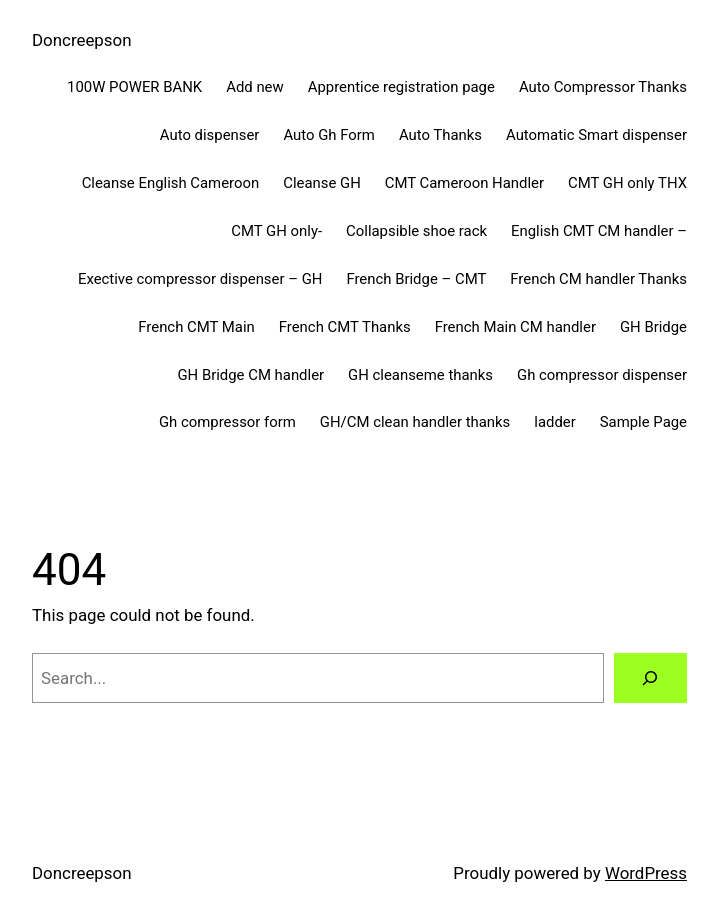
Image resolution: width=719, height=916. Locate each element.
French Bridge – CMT (416, 279)
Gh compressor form (227, 422)
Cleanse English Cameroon (171, 183)
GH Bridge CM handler (250, 375)
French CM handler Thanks (598, 279)
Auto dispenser (210, 135)
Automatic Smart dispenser (596, 135)
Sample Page (643, 422)
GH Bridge (653, 327)
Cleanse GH (322, 183)
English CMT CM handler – (599, 231)
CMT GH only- (276, 231)
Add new (255, 87)
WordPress (646, 873)
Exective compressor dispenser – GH (200, 279)
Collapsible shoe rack (416, 231)
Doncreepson (82, 40)
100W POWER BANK (134, 87)
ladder (554, 422)
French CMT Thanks (345, 327)
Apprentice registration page (401, 87)
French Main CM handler (515, 327)
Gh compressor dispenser (602, 375)
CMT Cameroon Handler (464, 183)
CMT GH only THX (627, 183)
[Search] (650, 678)
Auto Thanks (440, 135)
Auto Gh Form (328, 135)
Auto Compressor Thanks (603, 87)
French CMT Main (196, 327)
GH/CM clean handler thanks (415, 422)
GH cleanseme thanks (420, 375)
